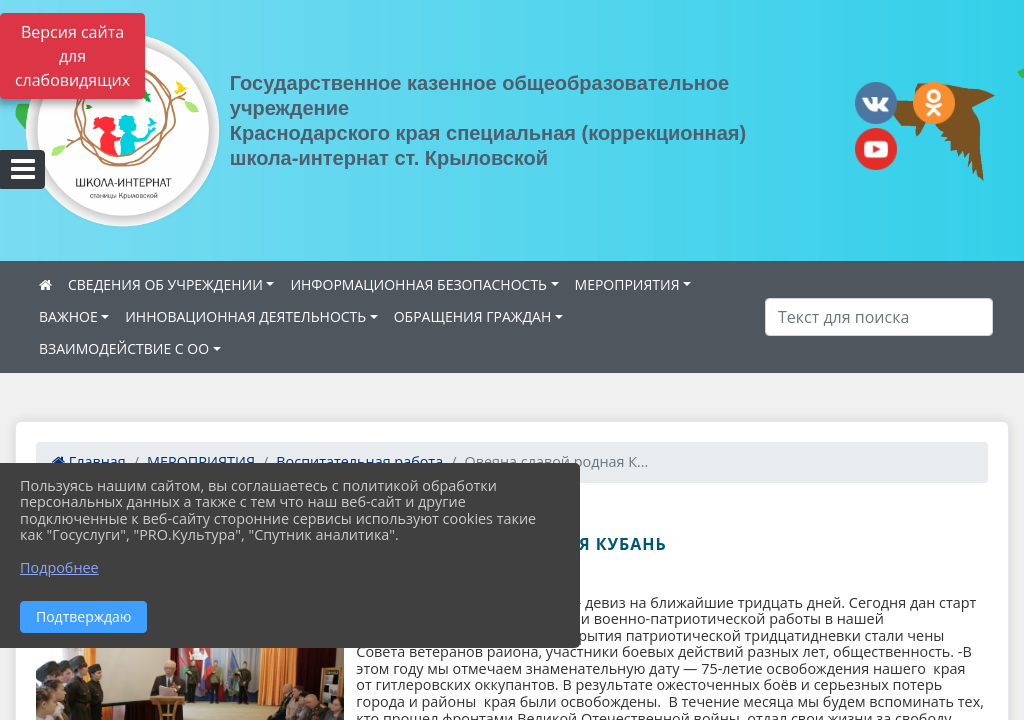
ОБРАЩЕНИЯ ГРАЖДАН (473, 316)
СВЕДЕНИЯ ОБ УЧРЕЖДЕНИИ (165, 284)
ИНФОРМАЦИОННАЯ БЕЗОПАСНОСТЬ (418, 284)
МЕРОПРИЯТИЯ (627, 284)
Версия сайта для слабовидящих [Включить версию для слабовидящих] (72, 56)
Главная (89, 461)
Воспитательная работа (359, 461)
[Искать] (879, 317)
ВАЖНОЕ (68, 316)
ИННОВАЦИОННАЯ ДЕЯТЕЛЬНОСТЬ (245, 316)
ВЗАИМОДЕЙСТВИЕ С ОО (124, 348)
